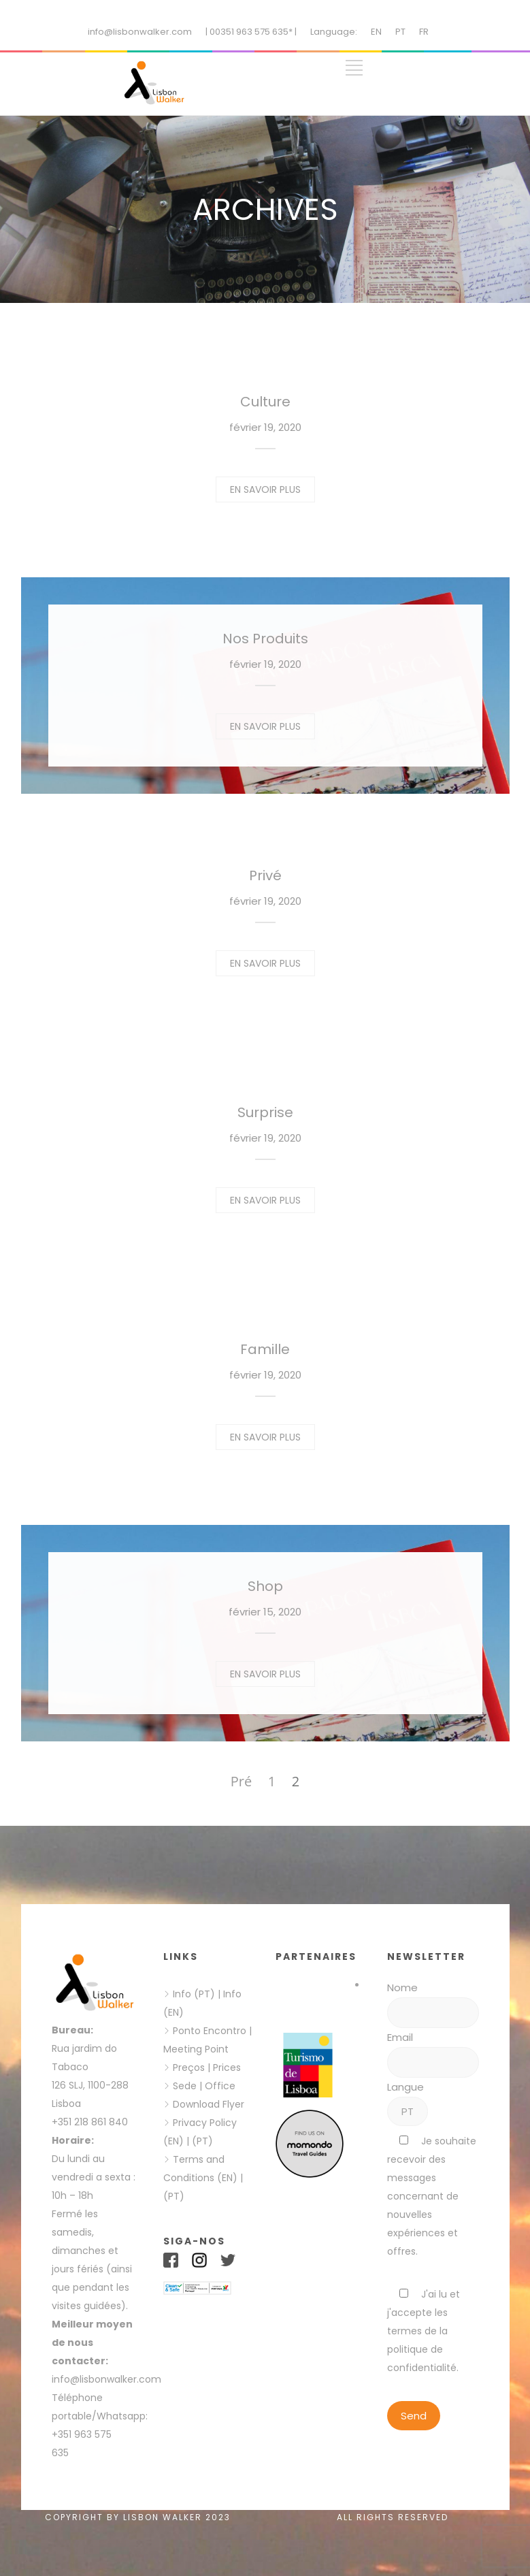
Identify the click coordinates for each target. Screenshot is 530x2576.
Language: (333, 31)
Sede (185, 2086)
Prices (227, 2067)
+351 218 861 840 (90, 2122)
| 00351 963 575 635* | (251, 31)
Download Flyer (208, 2104)
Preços (189, 2067)
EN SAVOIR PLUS (265, 489)
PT (400, 31)
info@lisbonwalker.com (140, 31)
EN (376, 31)
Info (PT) (194, 1994)
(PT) (202, 2141)
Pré (241, 1781)
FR (424, 31)
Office (220, 2086)
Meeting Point (196, 2049)
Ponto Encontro (209, 2031)
